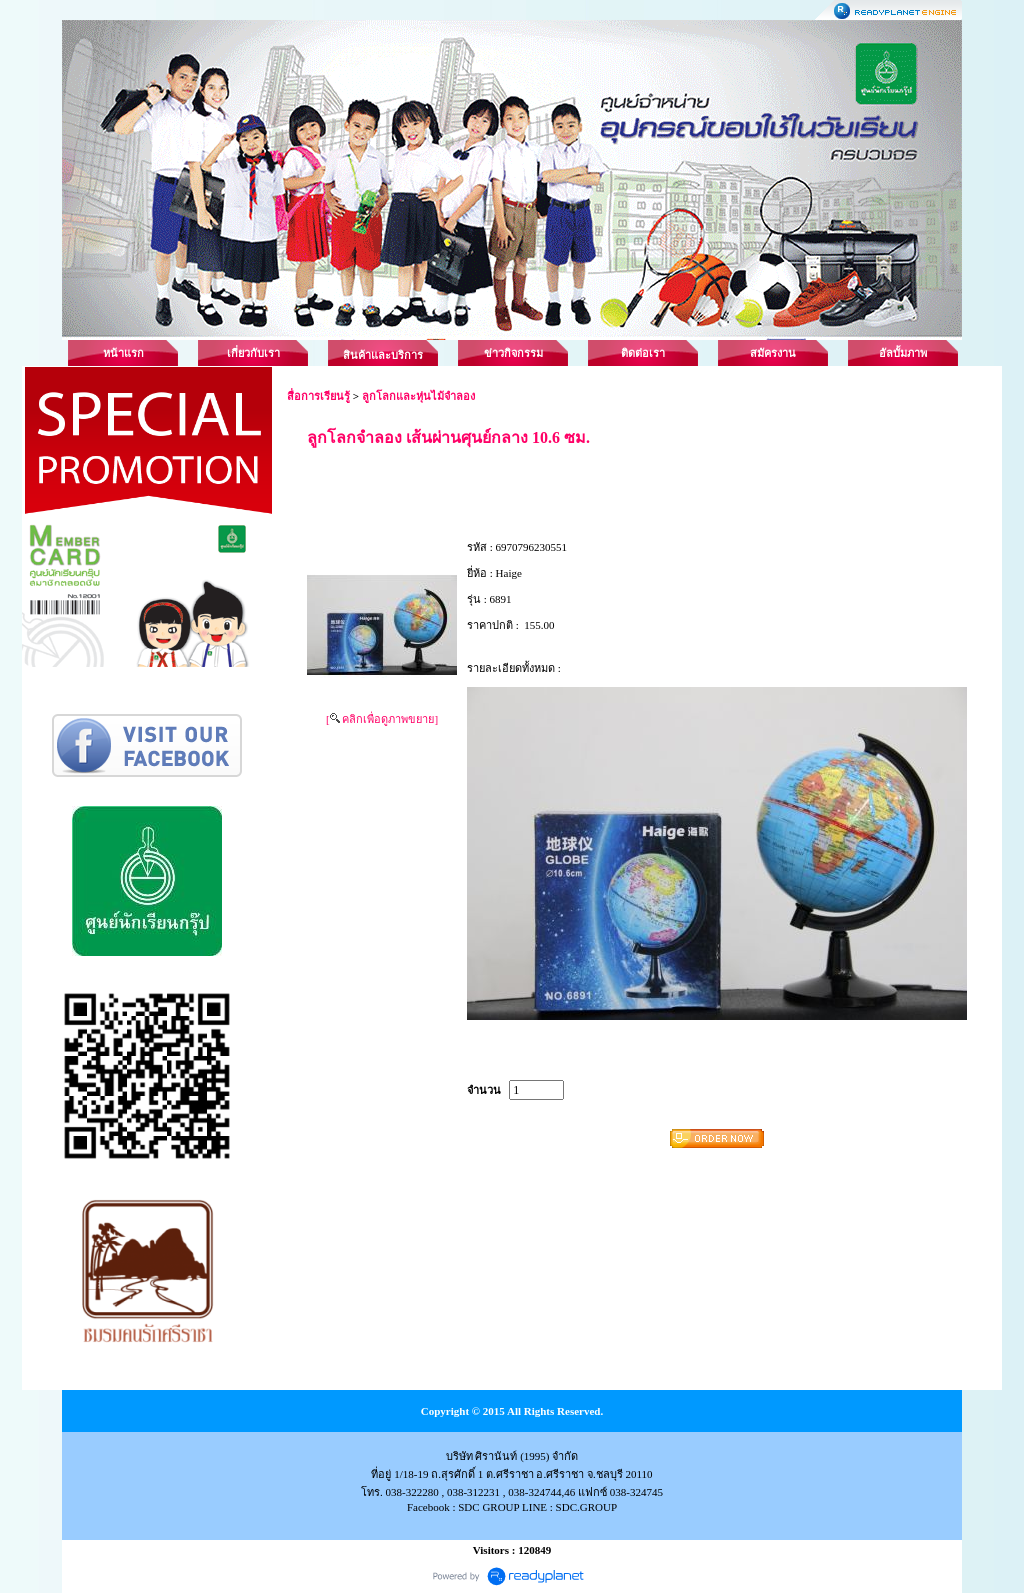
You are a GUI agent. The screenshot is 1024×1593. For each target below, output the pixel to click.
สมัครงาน (773, 353)
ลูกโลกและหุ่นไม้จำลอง (418, 396)
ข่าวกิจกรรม (513, 353)
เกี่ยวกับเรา (253, 353)
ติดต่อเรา (643, 353)
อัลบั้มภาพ (903, 353)
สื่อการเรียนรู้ (318, 396)
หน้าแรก (123, 353)
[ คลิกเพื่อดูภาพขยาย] (382, 719)
